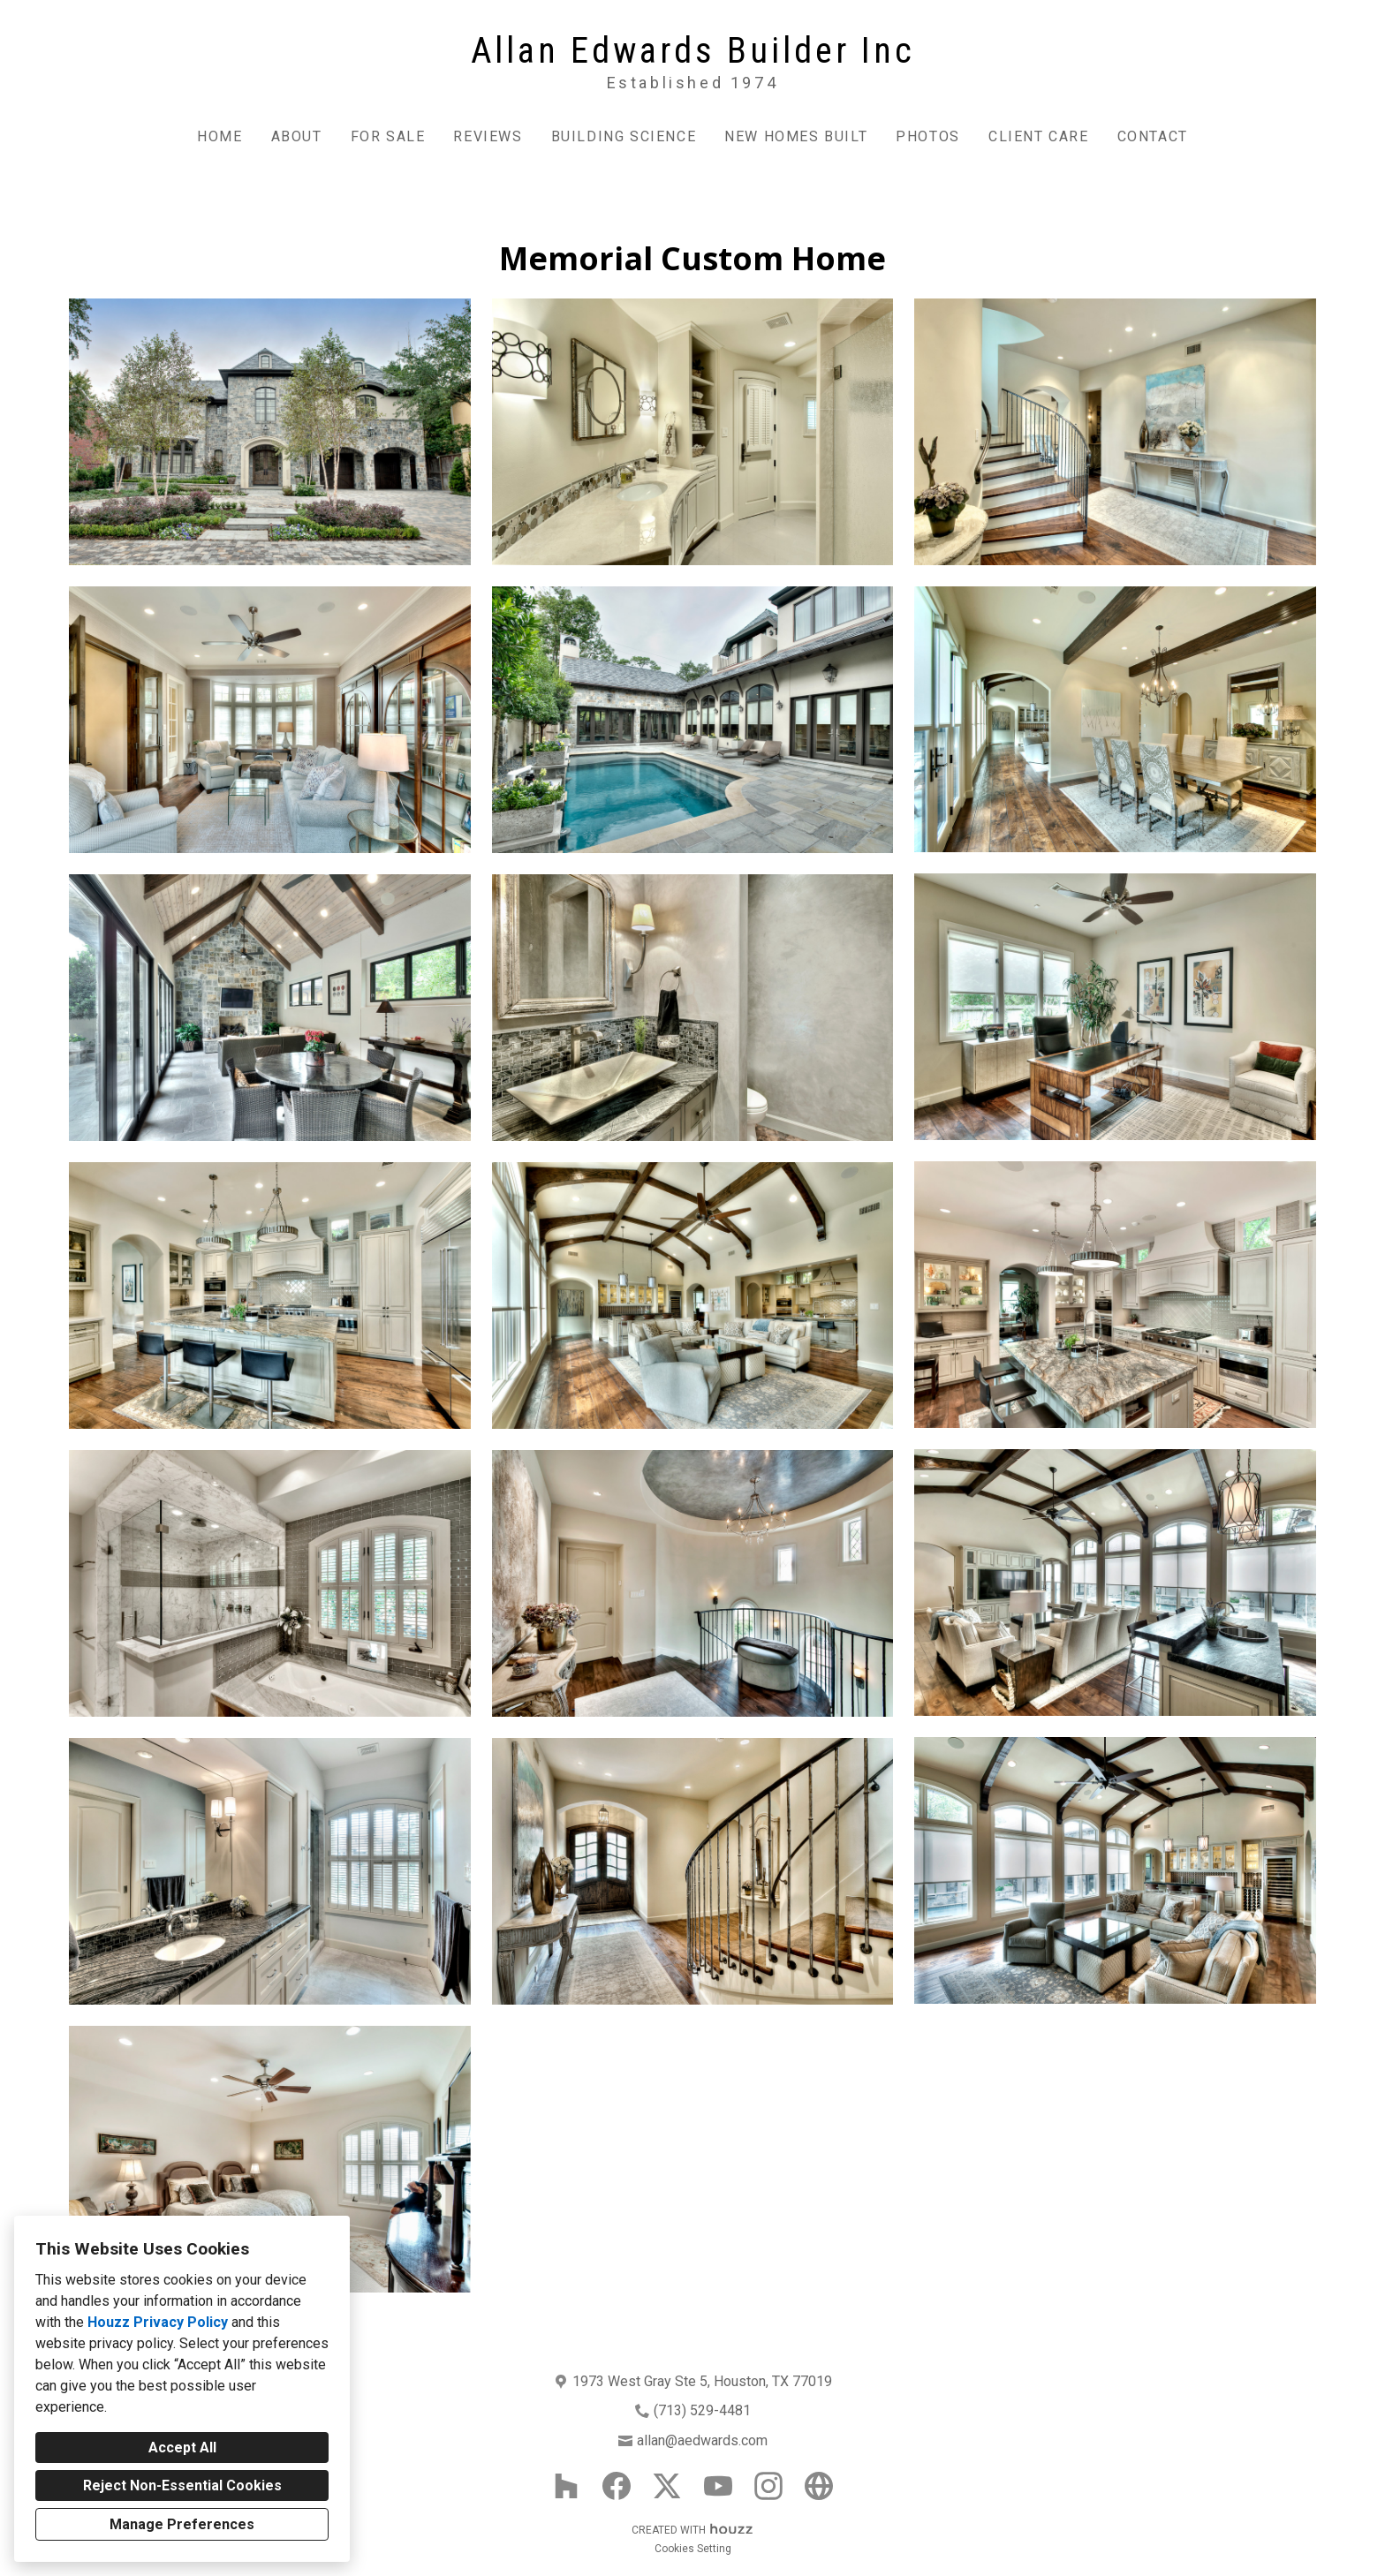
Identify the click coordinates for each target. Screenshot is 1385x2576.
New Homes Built (795, 136)
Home (219, 136)
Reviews (487, 136)
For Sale (388, 136)
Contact (1152, 136)
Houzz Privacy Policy (157, 2322)
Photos (928, 136)
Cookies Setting (693, 2548)
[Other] (819, 2486)
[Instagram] (769, 2486)
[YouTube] (717, 2486)
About (296, 136)
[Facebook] (617, 2486)
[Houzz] (566, 2486)
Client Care (1038, 136)
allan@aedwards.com (702, 2440)
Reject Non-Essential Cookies (182, 2485)
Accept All (182, 2447)
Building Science (624, 136)
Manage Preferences (182, 2524)
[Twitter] (667, 2486)
